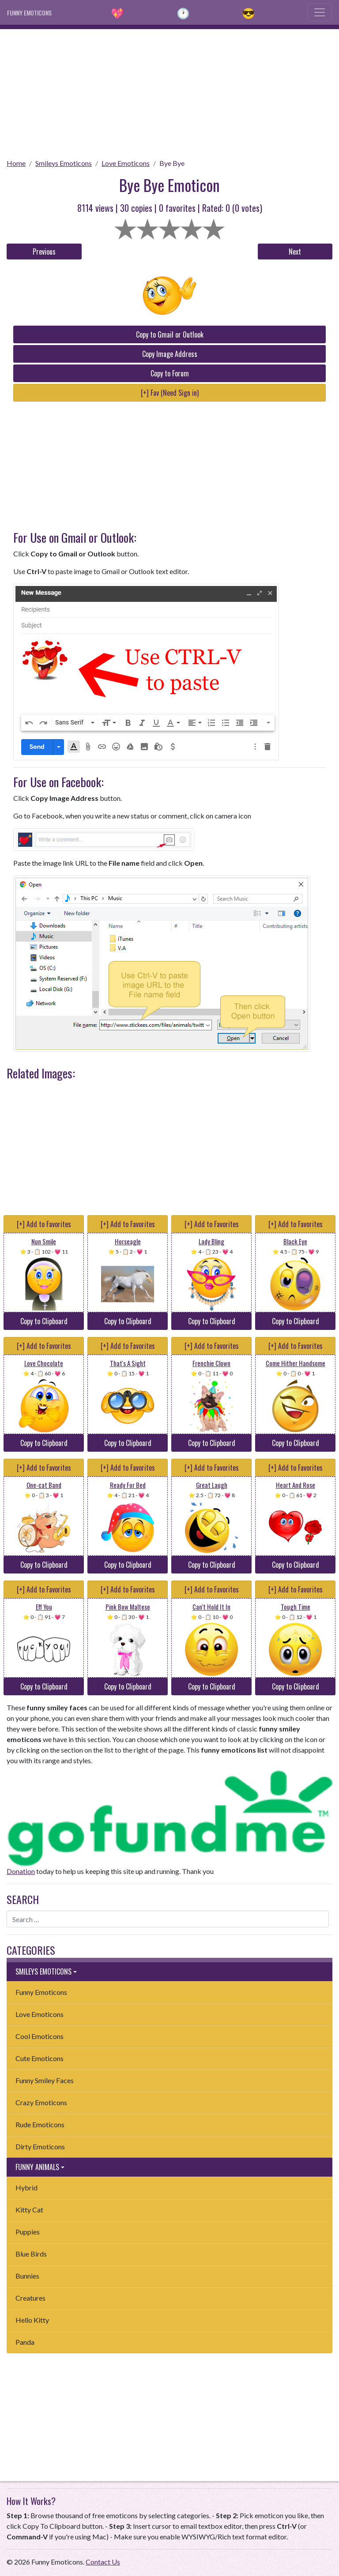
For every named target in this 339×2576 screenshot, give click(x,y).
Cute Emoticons (39, 2058)
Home (16, 163)
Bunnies (27, 2276)
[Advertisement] (169, 91)
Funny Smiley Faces (44, 2080)
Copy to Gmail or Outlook (169, 334)
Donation (21, 1871)
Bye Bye (172, 163)
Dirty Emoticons (40, 2146)
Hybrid (26, 2187)
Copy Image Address (169, 354)
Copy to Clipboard (44, 1321)
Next (295, 251)
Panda (24, 2342)
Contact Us (103, 2561)
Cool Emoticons (39, 2036)
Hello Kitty (32, 2320)
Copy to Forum (170, 373)
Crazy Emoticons (41, 2102)
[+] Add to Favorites (44, 1224)
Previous (44, 251)
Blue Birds (31, 2253)
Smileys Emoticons (63, 163)
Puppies (27, 2231)
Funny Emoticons (41, 1992)
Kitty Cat (29, 2209)
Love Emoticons (126, 163)
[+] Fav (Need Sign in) (170, 392)
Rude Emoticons (39, 2124)
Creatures (30, 2298)
